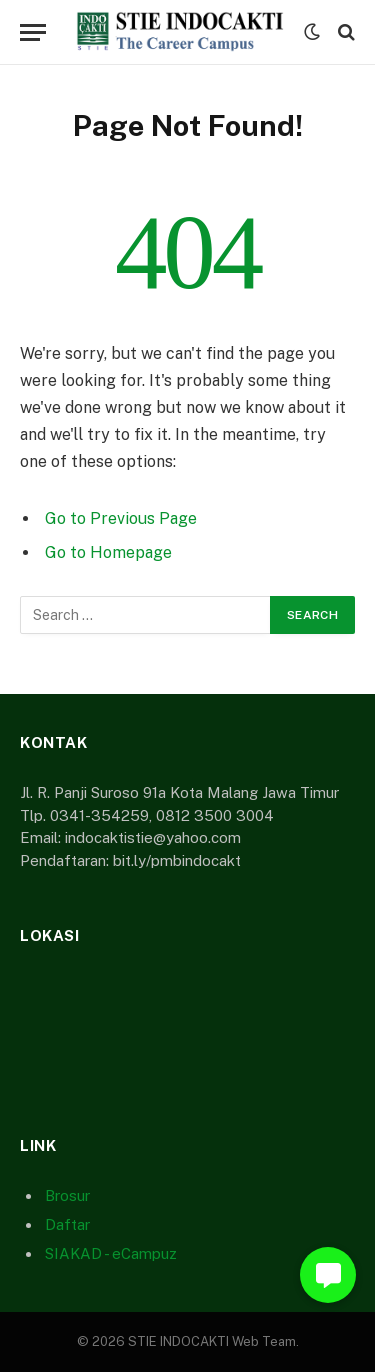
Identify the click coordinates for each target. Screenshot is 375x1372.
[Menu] (33, 32)
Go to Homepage (108, 552)
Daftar (67, 1224)
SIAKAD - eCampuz (111, 1253)
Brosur (67, 1195)
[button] (328, 1275)
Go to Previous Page (121, 518)
